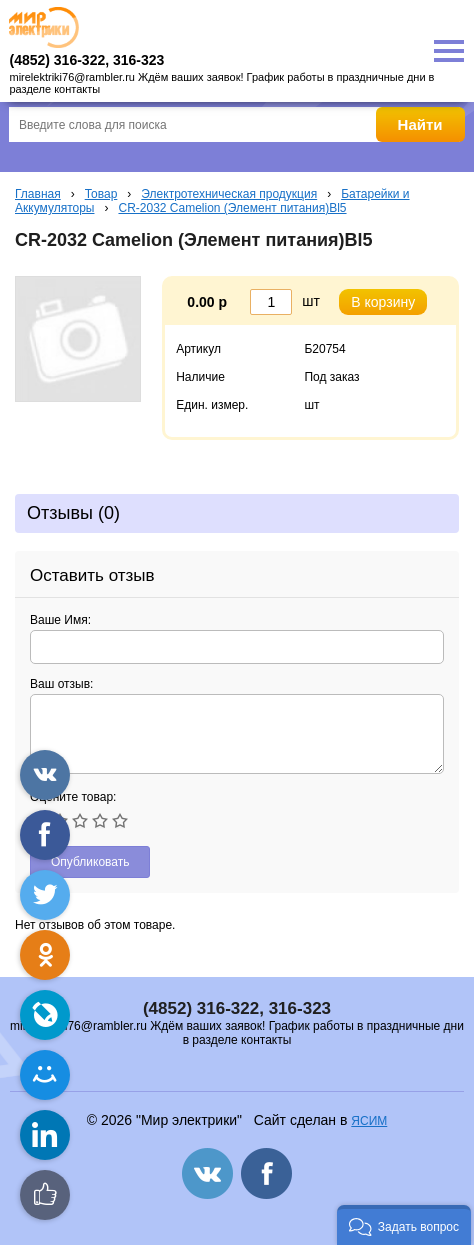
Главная (38, 194)
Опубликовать (90, 862)
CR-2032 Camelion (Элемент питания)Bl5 (232, 208)
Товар (101, 194)
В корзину (383, 302)
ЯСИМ (369, 1121)
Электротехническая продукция (229, 194)
